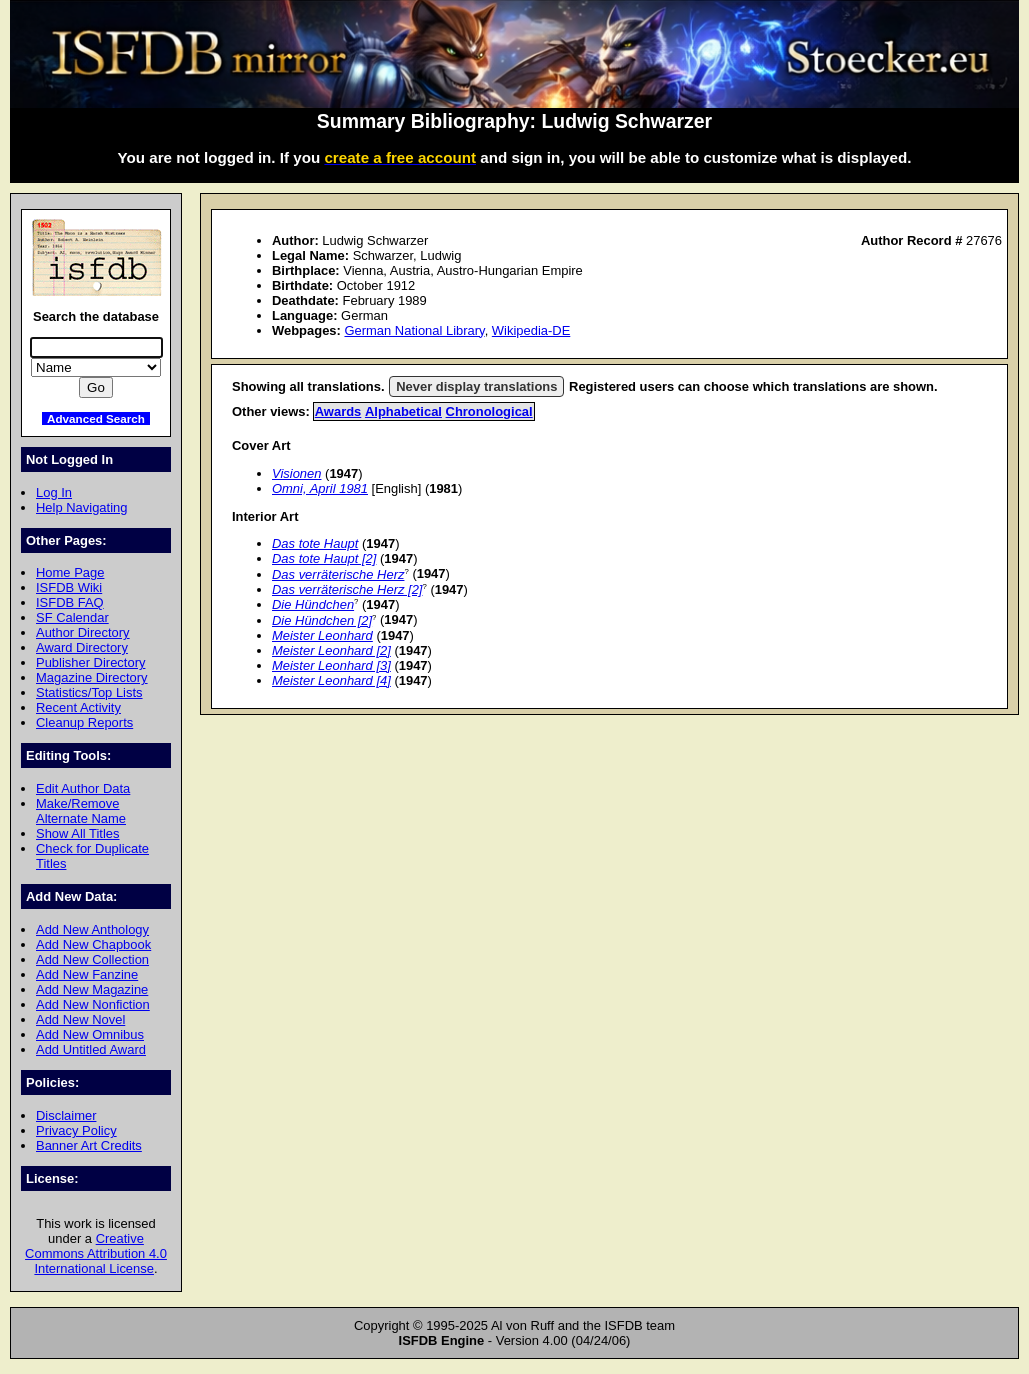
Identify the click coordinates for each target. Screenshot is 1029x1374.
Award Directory (82, 647)
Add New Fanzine (87, 974)
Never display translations (476, 386)
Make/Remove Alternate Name (81, 811)
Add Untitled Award (91, 1049)
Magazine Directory (92, 677)
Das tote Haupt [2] (324, 558)
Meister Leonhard (322, 635)
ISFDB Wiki (69, 587)
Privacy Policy (76, 1130)
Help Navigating (81, 507)
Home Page (70, 572)
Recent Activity (78, 707)
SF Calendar (72, 617)
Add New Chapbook (93, 944)
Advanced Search (96, 418)
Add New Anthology (92, 929)
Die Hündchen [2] (322, 620)
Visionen (296, 473)
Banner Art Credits (89, 1145)
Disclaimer (66, 1115)
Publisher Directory (90, 662)
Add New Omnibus (90, 1034)
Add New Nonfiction (93, 1004)
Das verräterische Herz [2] (347, 589)
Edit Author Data (83, 788)
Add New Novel (80, 1019)
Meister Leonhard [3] (331, 665)
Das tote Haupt (315, 543)
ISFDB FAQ (70, 602)
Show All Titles (78, 833)
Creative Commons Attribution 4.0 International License (96, 1253)
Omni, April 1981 (320, 488)
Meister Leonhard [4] (331, 680)
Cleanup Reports (84, 722)
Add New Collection (92, 959)
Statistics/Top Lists (89, 692)
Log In (54, 492)
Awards (338, 411)
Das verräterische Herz (338, 574)
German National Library (414, 330)
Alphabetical (403, 411)
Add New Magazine (92, 989)
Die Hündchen (313, 604)
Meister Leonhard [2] (331, 650)
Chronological (489, 411)
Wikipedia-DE (531, 330)
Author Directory (83, 632)
